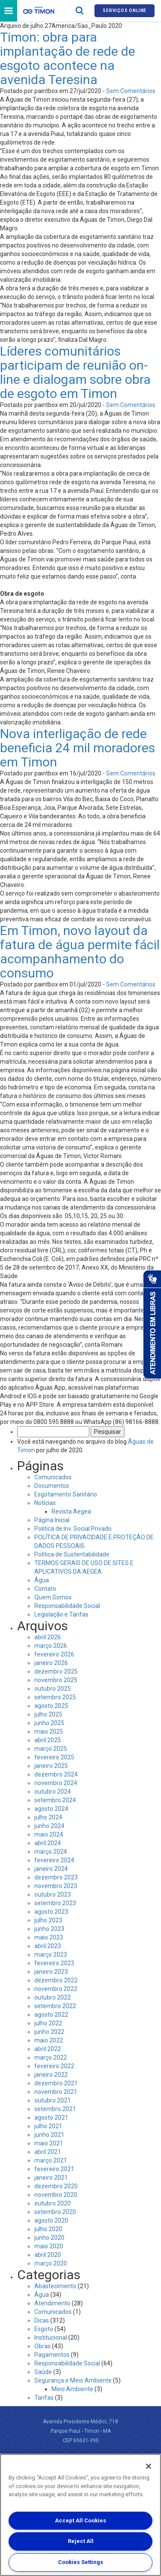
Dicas (41, 2320)
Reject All (81, 2541)
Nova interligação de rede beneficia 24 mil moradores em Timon (77, 747)
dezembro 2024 (56, 1774)
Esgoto (43, 2329)
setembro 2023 (55, 1903)
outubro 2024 (52, 1791)
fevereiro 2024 (54, 1860)
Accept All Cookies (80, 2520)
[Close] (148, 2466)
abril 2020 (47, 2254)
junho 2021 (49, 2134)
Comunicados (53, 1477)
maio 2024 (48, 1834)
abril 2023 (47, 1946)
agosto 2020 (51, 2220)
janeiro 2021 (51, 2177)
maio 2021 (48, 2143)
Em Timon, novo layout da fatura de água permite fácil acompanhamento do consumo (80, 951)
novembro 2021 (55, 2091)
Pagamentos (52, 2354)
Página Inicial (52, 1520)
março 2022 (50, 2057)
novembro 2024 (55, 1783)
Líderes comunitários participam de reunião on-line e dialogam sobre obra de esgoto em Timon (75, 372)
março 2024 (50, 1851)
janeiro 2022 (51, 2074)
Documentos (51, 1485)
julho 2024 (48, 1817)
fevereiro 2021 (54, 2169)
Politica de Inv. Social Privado (73, 1528)
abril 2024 (47, 1843)
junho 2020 (49, 2237)
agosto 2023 (51, 1911)
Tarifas (44, 2397)
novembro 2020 (55, 2194)
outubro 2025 (52, 1688)
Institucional (50, 2337)
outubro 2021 (52, 2100)
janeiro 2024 (51, 1868)
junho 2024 (49, 1825)
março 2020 (50, 2263)
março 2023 (50, 1954)
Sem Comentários (130, 90)
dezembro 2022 (56, 1980)
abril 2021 (47, 2151)
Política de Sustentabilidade (71, 1554)
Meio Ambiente (72, 2389)
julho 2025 (48, 1714)
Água (41, 1580)
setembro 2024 (55, 1800)
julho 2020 (48, 2229)
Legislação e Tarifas (61, 1614)
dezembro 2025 (56, 1671)
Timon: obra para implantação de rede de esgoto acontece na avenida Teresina (67, 58)
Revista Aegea (71, 1511)
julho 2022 (48, 2023)
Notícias (45, 1502)
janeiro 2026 (51, 1662)
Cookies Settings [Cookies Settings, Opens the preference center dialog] (80, 2562)
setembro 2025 (55, 1697)
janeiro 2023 (51, 1971)
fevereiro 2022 (54, 2066)
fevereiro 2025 (54, 1757)
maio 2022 (48, 2040)
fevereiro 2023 (54, 1963)
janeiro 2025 (51, 1765)
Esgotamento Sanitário (65, 1494)
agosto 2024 (51, 1808)
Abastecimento (55, 2286)
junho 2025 (49, 1722)
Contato (45, 1588)
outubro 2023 (52, 1894)
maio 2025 (48, 1731)
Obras (42, 2346)
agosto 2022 (51, 2014)
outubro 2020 (52, 2203)
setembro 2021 (55, 2108)
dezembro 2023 (56, 1877)
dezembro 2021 (56, 2083)
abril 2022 (47, 2048)
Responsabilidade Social (67, 1605)
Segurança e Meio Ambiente (73, 2380)
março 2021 (50, 2160)
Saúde (43, 2371)
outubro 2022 (52, 1997)
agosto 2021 (51, 2117)
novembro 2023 (55, 1885)
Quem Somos (53, 1597)
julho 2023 (48, 1920)
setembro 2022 (55, 2006)
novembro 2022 (55, 1988)
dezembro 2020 (56, 2186)
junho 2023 (49, 1928)
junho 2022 (49, 2031)
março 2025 (50, 1748)
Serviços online (124, 10)
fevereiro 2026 (54, 1654)
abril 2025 (47, 1740)
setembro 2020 (55, 2211)
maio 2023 (48, 1937)
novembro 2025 (55, 1680)
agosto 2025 (51, 1705)
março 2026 (50, 1645)
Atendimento (52, 2303)
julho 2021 (48, 2126)
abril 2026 (47, 1637)
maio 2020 (48, 2246)
